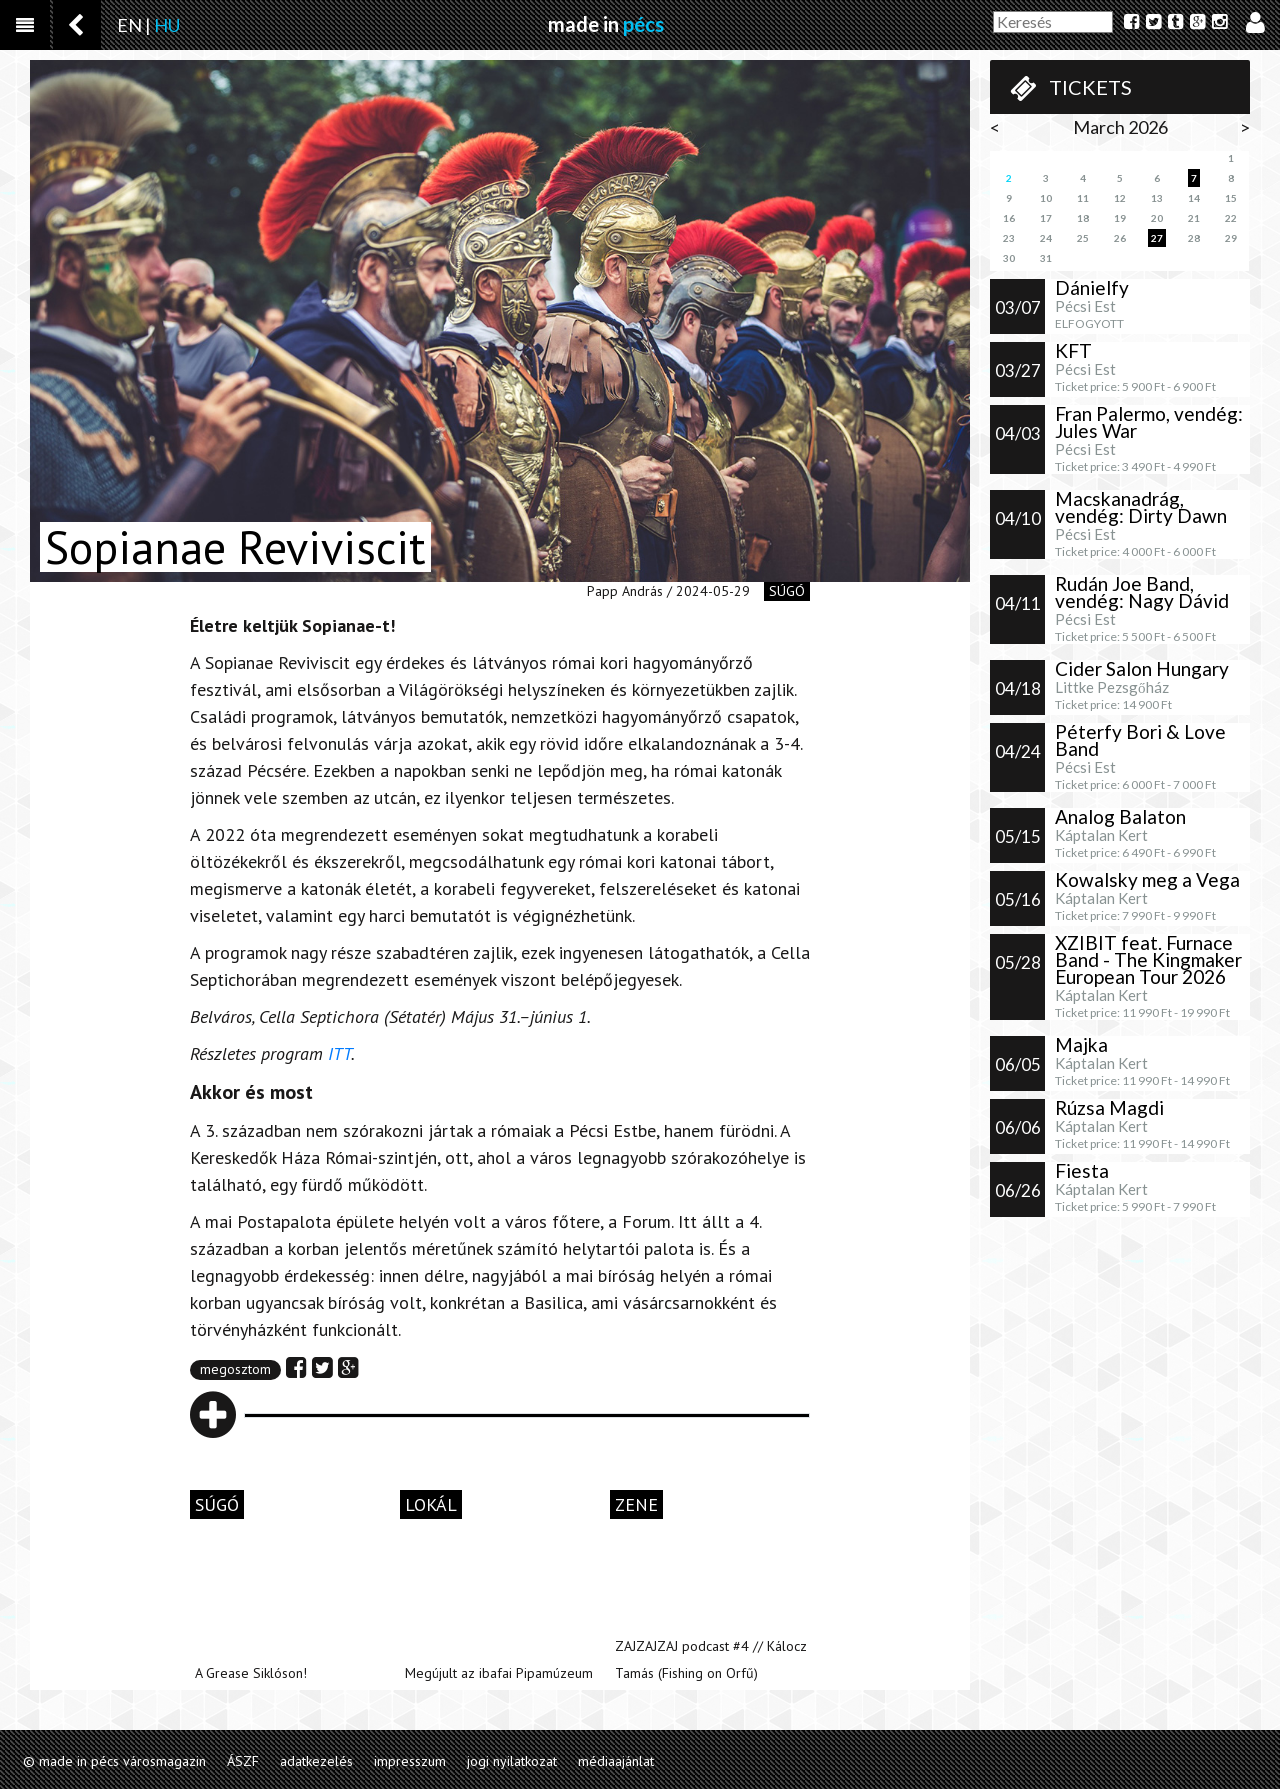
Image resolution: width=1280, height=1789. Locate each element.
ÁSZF (243, 1761)
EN (129, 25)
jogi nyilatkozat (512, 1761)
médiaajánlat (616, 1761)
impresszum (410, 1761)
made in (606, 24)
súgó (787, 591)
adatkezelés (316, 1761)
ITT (339, 1053)
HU (167, 25)
